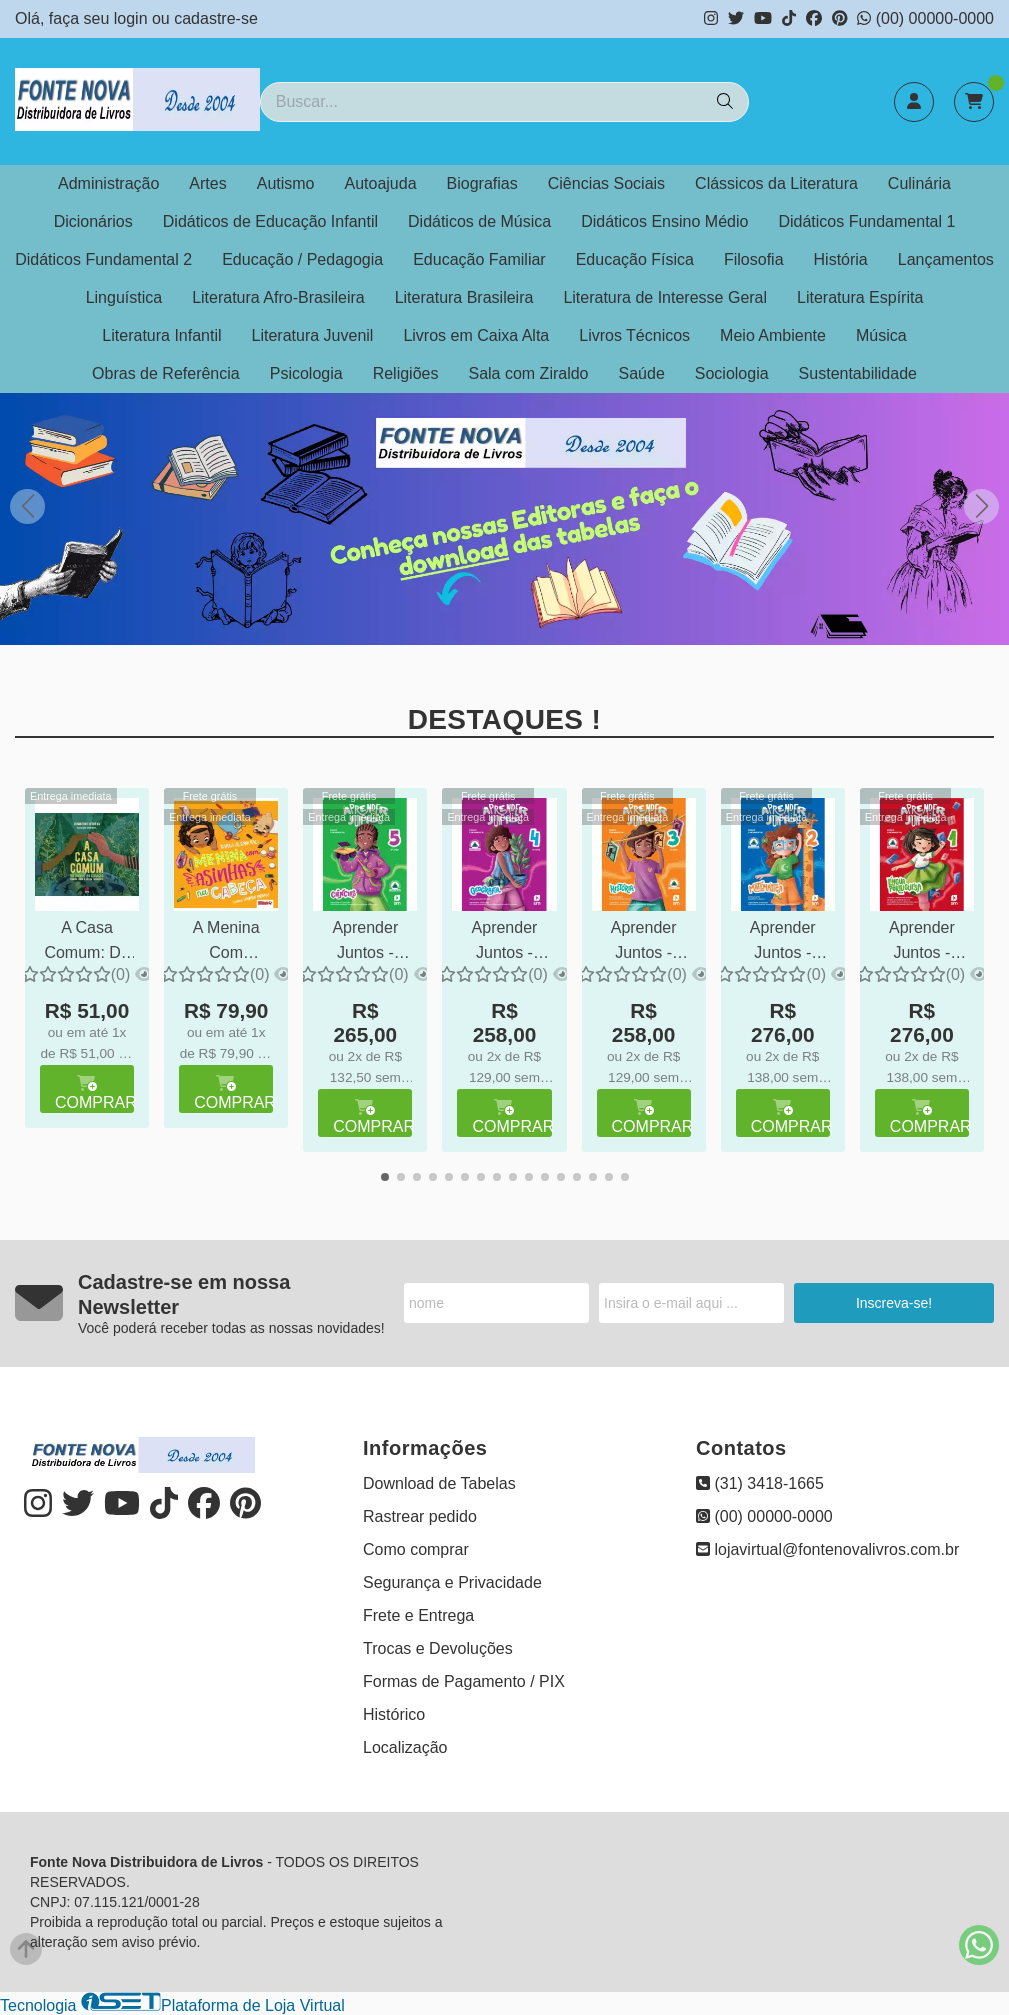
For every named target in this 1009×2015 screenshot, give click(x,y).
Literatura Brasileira (464, 297)
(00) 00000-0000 (925, 18)
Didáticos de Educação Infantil (270, 221)
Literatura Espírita (860, 297)
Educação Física (635, 259)
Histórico (394, 1714)
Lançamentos (946, 259)
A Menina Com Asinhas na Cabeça (226, 942)
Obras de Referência (166, 373)
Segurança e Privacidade (452, 1582)
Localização (405, 1747)
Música (881, 335)
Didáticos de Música (479, 221)
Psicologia (306, 373)
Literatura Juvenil (313, 335)
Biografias (482, 183)
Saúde (642, 373)
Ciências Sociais (606, 183)
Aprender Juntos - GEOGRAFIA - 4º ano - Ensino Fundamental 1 (504, 942)
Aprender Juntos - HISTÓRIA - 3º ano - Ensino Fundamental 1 (643, 942)
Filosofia (754, 259)
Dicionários (93, 221)
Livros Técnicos (634, 335)
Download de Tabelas (439, 1483)
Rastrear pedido (420, 1516)
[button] (981, 506)
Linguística (124, 297)
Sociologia (732, 373)
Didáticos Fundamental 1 (866, 221)
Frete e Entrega (418, 1615)
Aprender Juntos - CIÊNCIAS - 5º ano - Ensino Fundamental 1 (365, 942)
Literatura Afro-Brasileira (278, 297)
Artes (207, 183)
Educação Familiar (479, 259)
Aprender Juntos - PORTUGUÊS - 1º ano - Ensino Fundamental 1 (922, 942)
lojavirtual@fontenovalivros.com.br (827, 1549)
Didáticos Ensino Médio (664, 221)
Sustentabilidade (858, 373)
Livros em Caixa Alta (476, 335)
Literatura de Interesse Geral (665, 297)
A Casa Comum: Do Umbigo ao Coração (86, 942)
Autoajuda (381, 183)
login (133, 18)
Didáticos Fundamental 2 (103, 259)
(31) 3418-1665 (760, 1483)
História (841, 259)
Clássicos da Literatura (776, 183)
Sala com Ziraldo (528, 373)
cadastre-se (216, 18)
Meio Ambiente (773, 335)
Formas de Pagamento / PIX (464, 1681)
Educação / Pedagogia (302, 259)
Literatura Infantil (161, 335)
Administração (108, 183)
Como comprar (416, 1549)
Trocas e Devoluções (438, 1648)
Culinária (919, 183)
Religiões (406, 373)
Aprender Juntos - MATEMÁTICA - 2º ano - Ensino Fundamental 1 (783, 942)
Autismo (286, 183)
